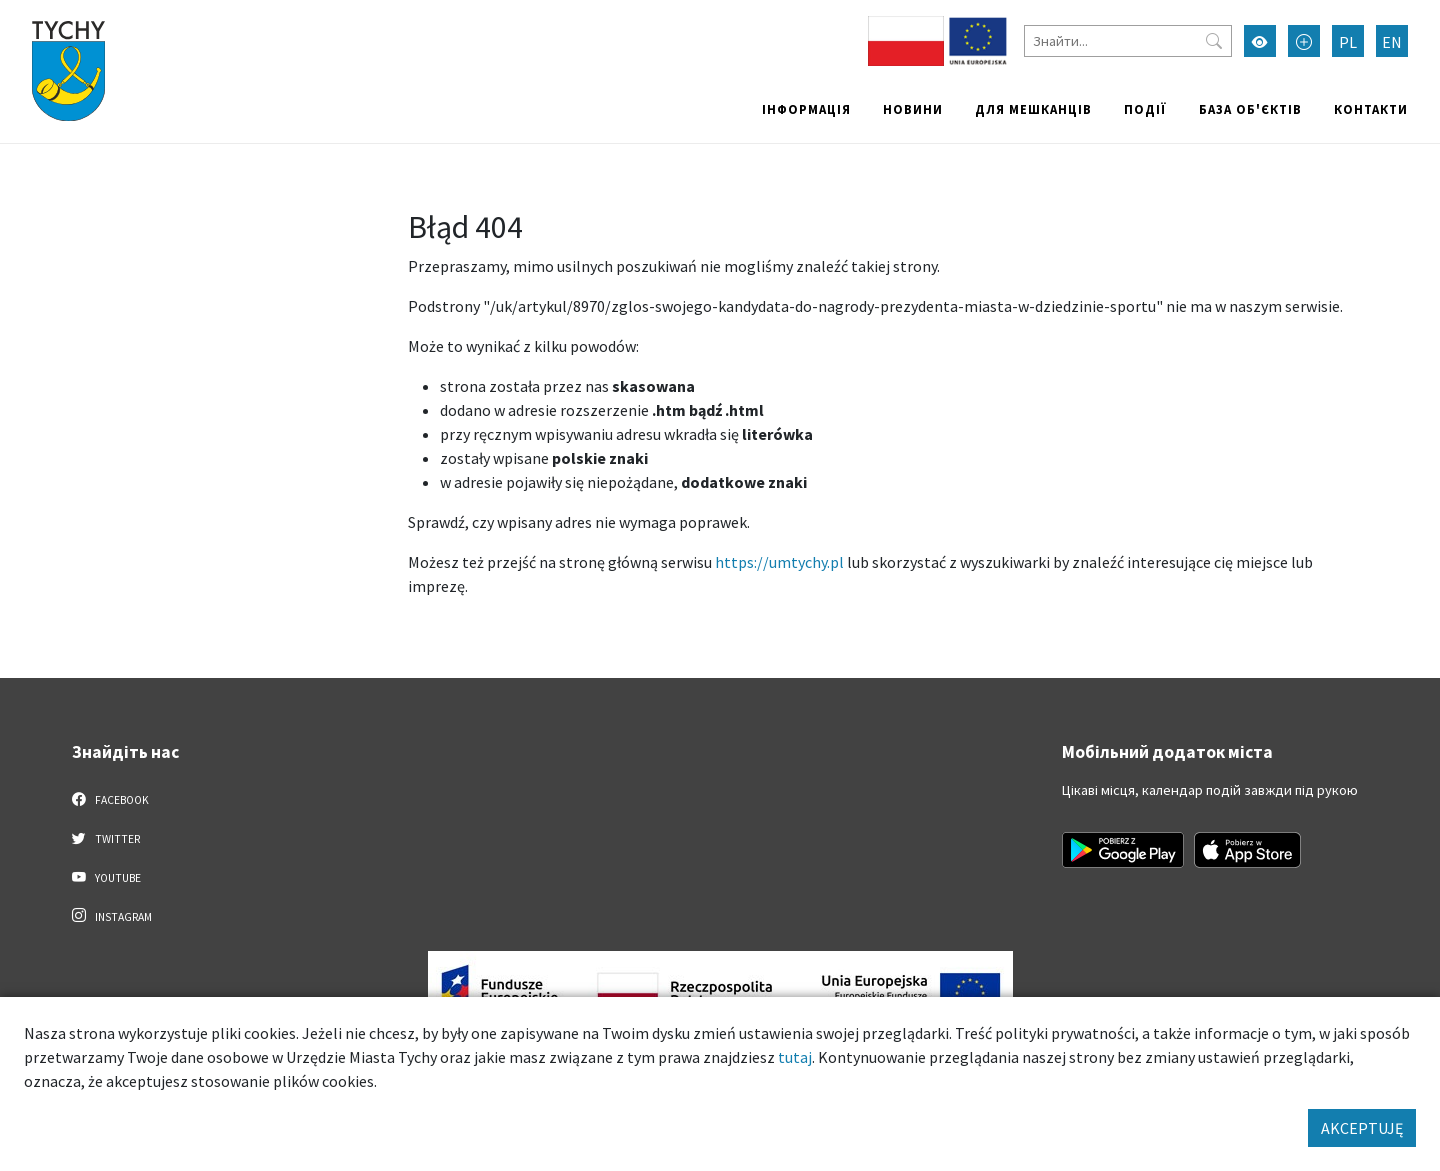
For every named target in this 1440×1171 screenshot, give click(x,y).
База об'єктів (1250, 109)
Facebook (110, 799)
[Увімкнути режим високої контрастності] (1260, 41)
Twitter (106, 838)
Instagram (112, 916)
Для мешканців (1033, 109)
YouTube (106, 877)
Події (1145, 109)
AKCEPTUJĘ (1362, 1128)
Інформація (806, 109)
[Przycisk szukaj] (1214, 41)
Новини (913, 109)
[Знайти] (1128, 41)
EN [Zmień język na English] (1392, 42)
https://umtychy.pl (779, 562)
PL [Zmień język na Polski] (1348, 42)
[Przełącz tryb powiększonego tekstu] (1304, 41)
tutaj (795, 1057)
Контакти (1371, 109)
